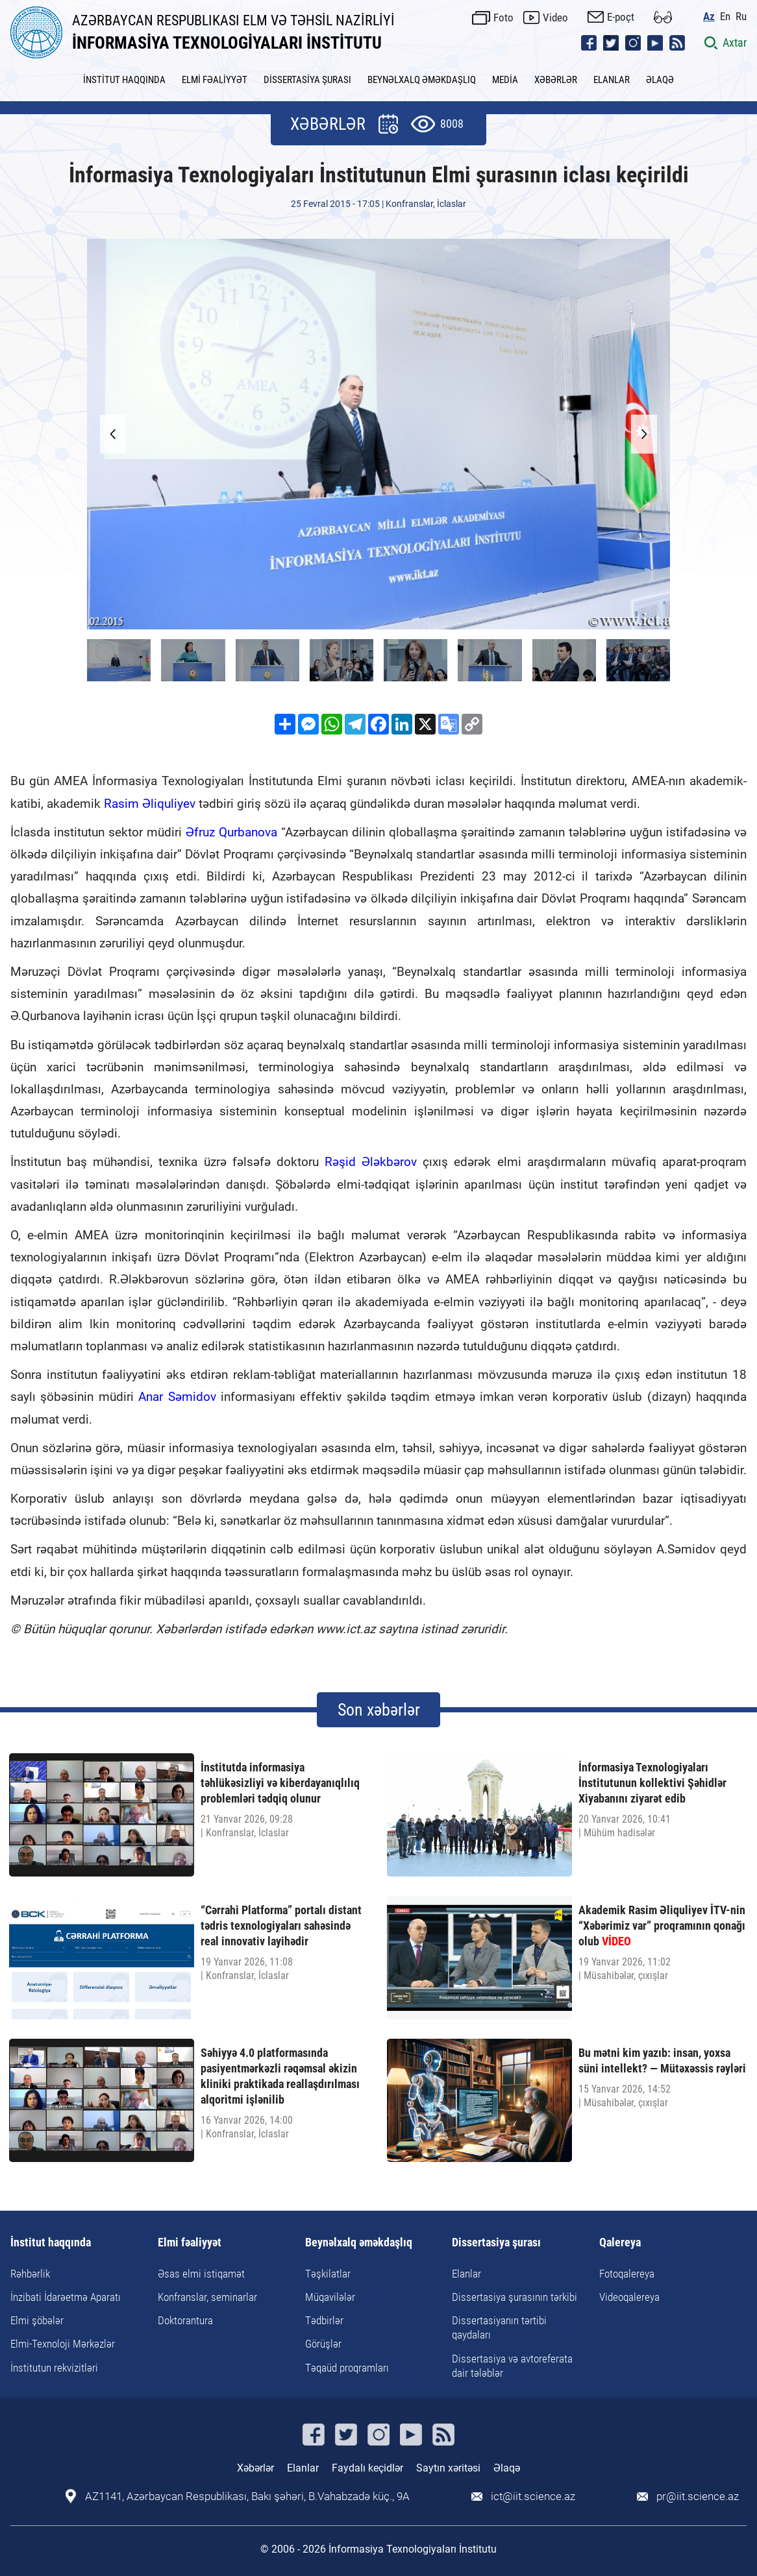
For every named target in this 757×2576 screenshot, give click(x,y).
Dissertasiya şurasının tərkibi (514, 2296)
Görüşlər (323, 2343)
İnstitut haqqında (50, 2243)
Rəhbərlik (30, 2273)
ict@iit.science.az (533, 2496)
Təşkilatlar (328, 2273)
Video (555, 17)
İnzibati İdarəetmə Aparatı (65, 2296)
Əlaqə (506, 2468)
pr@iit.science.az (697, 2496)
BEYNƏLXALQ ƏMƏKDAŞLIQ (421, 80)
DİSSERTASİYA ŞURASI (307, 80)
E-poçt (620, 17)
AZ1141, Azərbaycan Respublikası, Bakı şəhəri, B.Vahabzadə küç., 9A (247, 2496)
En (725, 16)
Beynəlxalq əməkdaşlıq (358, 2243)
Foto (503, 17)
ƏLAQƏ (660, 80)
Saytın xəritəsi (448, 2468)
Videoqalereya (629, 2296)
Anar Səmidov (177, 1396)
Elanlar (466, 2273)
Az (709, 16)
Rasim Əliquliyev (149, 803)
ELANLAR (611, 80)
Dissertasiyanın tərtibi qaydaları (499, 2327)
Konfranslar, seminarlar (207, 2296)
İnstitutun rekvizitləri (54, 2367)
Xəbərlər (255, 2468)
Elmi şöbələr (37, 2320)
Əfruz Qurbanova (231, 832)
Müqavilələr (330, 2296)
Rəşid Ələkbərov (371, 1161)
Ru (741, 16)
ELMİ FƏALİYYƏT (214, 80)
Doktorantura (185, 2320)
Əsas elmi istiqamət (201, 2273)
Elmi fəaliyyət (189, 2243)
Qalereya (620, 2243)
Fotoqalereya (626, 2273)
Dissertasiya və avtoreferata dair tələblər (512, 2365)
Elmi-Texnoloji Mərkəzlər (62, 2343)
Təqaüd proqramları (347, 2367)
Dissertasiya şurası (496, 2243)
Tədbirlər (324, 2320)
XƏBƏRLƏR (555, 80)
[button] (644, 434)
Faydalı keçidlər (367, 2468)
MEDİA (505, 80)
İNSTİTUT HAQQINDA (124, 80)
